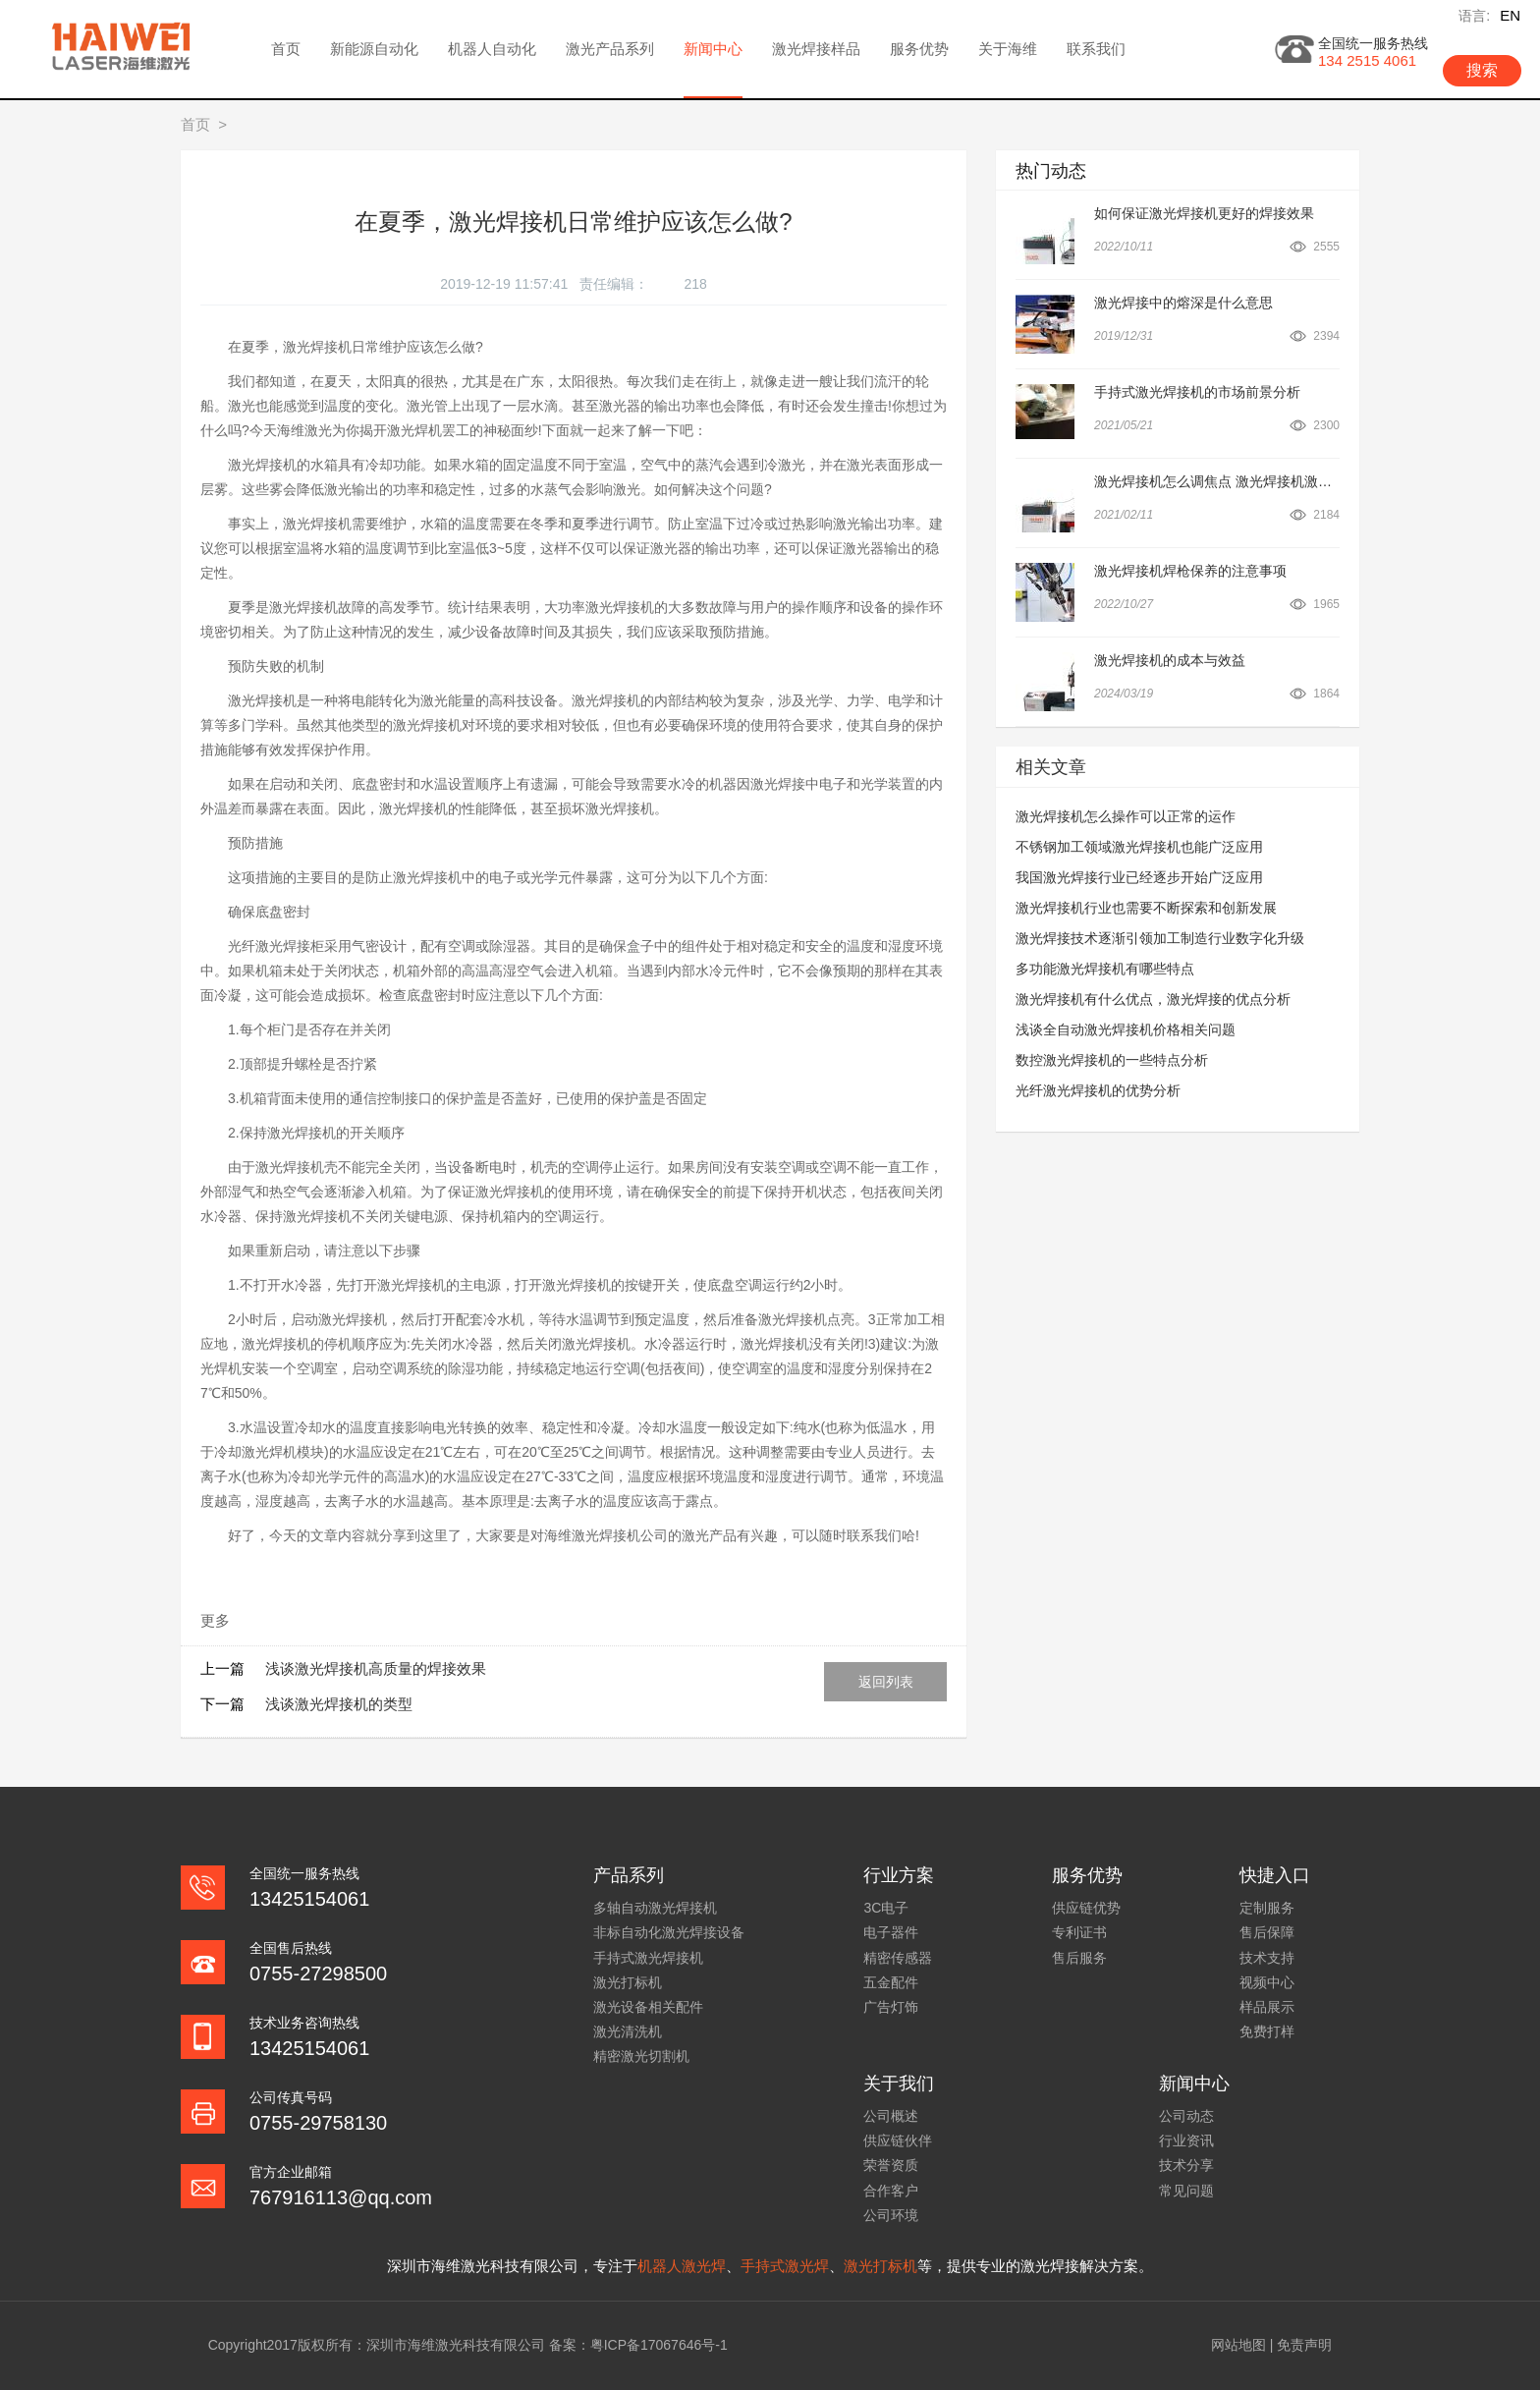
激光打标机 (627, 1982)
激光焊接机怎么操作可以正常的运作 (1126, 816)
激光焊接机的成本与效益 (1169, 660)
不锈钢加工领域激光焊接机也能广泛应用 (1139, 847)
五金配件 (890, 1982)
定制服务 (1266, 1908)
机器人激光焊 (681, 2265)
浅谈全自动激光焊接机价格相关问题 (1126, 1029)
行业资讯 (1186, 2140)
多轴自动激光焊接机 (655, 1908)
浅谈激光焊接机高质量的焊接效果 (375, 1668)
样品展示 (1266, 2007)
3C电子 (885, 1908)
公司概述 (890, 2116)
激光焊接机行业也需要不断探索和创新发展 (1146, 908)
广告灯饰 (890, 2007)
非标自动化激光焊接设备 (668, 1932)
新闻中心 (713, 48)
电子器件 (890, 1932)
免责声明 (1304, 2345)
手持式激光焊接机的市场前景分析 (1197, 392)
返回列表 (885, 1682)
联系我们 (1096, 48)
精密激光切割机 (641, 2056)
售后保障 (1266, 1932)
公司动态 (1186, 2116)
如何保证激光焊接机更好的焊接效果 (1204, 213)
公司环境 (890, 2215)
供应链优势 (1086, 1908)
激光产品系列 (610, 48)
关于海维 (1007, 48)
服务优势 (919, 48)
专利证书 (1079, 1932)
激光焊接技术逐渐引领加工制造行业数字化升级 (1160, 938)
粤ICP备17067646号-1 (659, 2345)
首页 (286, 48)
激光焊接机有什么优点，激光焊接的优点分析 (1153, 999)
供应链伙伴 (897, 2140)
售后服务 (1079, 1958)
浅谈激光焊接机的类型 (338, 1703)
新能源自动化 (374, 48)
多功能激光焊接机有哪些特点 (1105, 968)
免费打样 (1266, 2031)
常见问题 (1186, 2190)
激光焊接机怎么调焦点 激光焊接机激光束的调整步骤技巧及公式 (1288, 481)
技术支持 (1266, 1958)
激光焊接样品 (816, 48)
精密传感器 (897, 1958)
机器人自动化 (492, 48)
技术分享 (1186, 2165)
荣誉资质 (890, 2165)
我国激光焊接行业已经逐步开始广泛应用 (1139, 877)
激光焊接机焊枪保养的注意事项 (1190, 571)
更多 (215, 1620)
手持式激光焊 (785, 2265)
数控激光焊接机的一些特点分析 (1112, 1060)
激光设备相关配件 (648, 2007)
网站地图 (1238, 2345)
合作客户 (890, 2190)
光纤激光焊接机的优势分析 (1098, 1090)
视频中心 (1266, 1982)
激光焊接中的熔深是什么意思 (1183, 302)
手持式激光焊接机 (648, 1958)
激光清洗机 (627, 2031)
